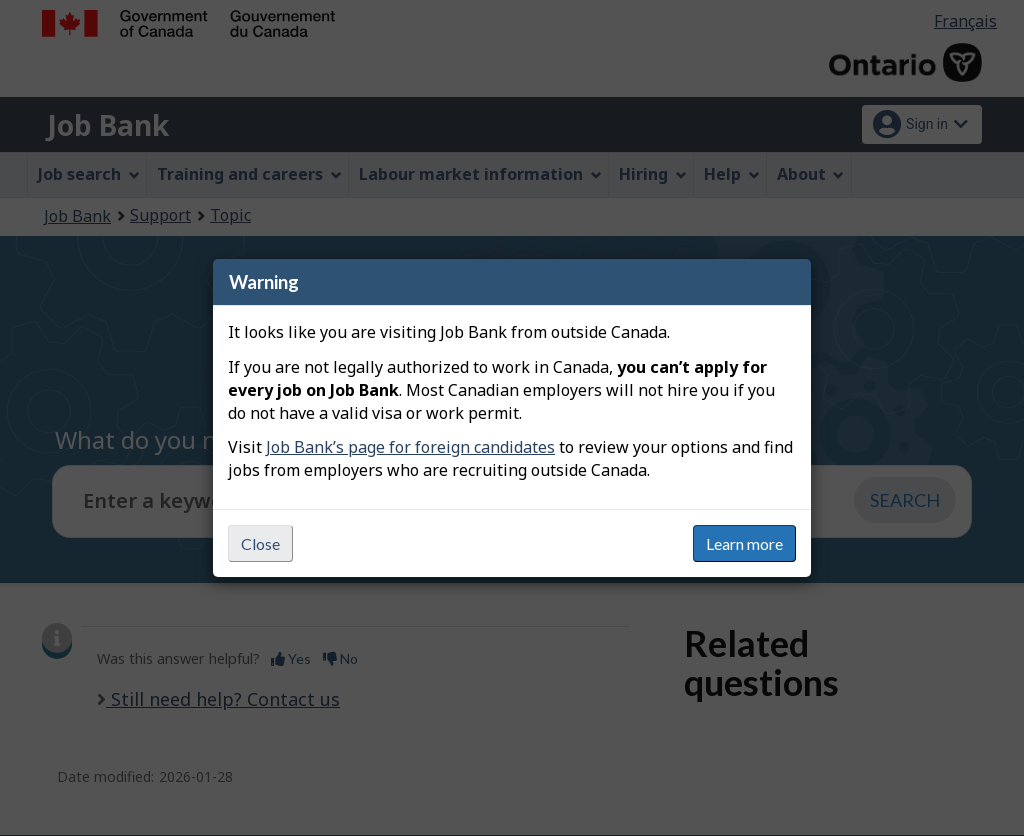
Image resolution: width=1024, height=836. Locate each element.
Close (260, 543)
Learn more (744, 543)
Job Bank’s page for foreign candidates (410, 447)
